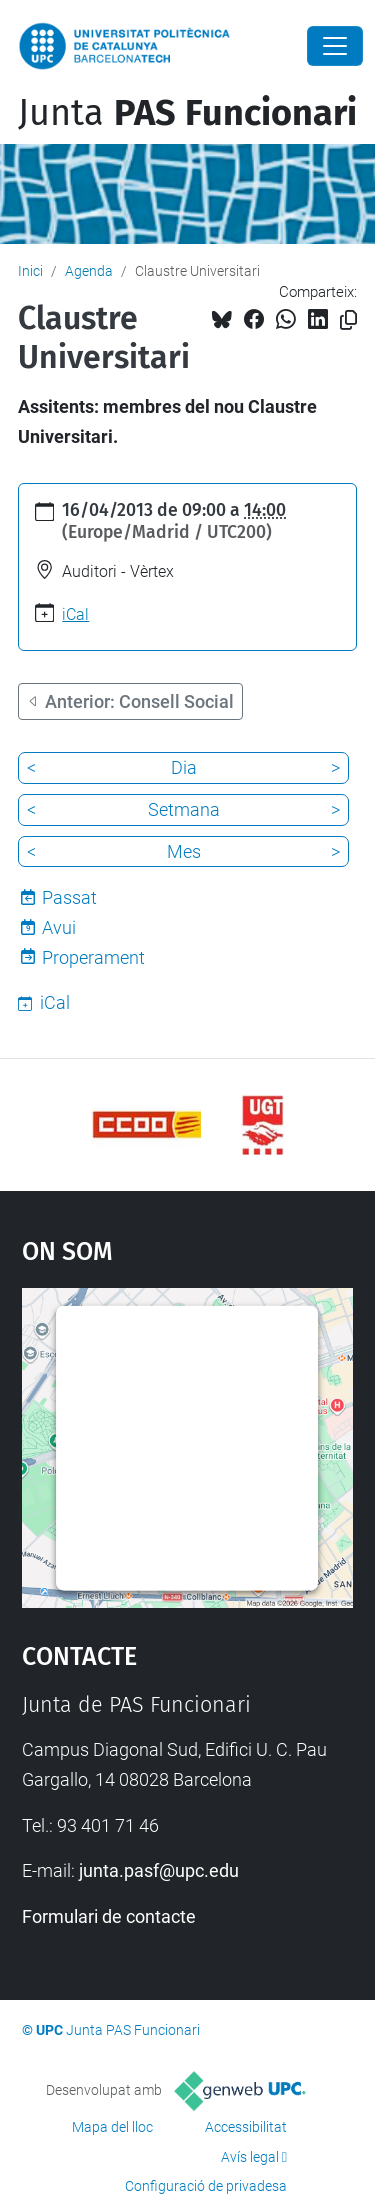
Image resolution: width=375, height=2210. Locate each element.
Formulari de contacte (109, 1916)
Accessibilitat (246, 2127)
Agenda (89, 271)
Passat (69, 897)
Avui (59, 927)
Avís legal (250, 2157)
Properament (93, 957)
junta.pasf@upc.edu (159, 1870)
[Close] (335, 46)
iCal (75, 614)
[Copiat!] (348, 320)
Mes (184, 851)
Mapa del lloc (112, 2127)
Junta (187, 113)
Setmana (184, 809)
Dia (184, 767)
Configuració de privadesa (206, 2186)
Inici (30, 271)
